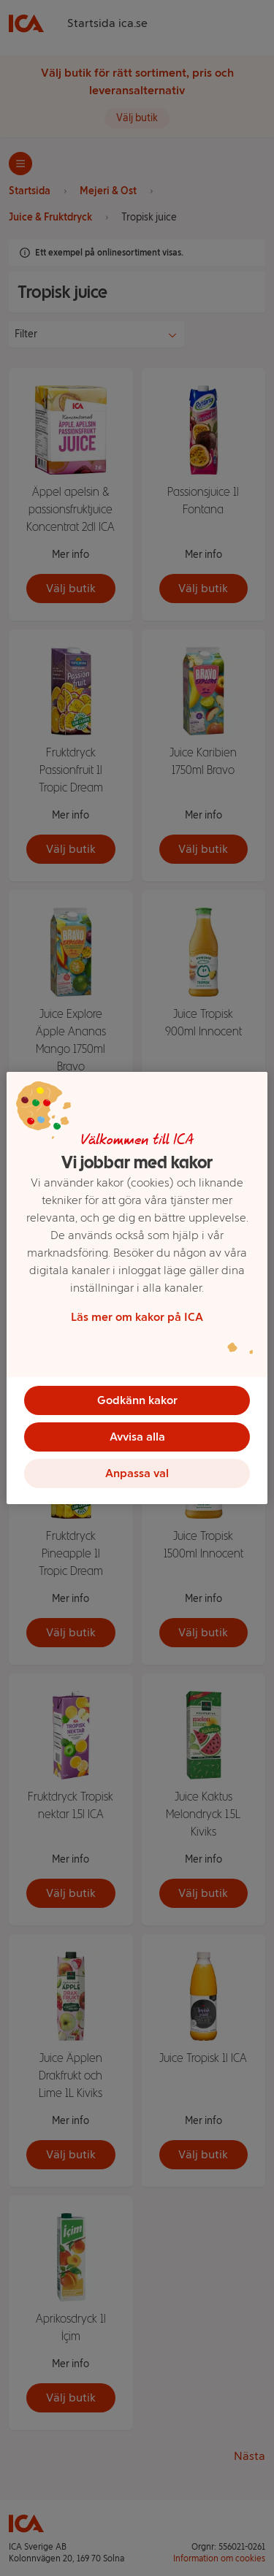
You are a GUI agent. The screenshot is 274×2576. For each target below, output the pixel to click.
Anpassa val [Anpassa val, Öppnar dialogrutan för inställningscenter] (137, 1473)
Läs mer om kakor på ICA (137, 1317)
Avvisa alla (137, 1437)
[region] (137, 1288)
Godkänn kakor (137, 1400)
